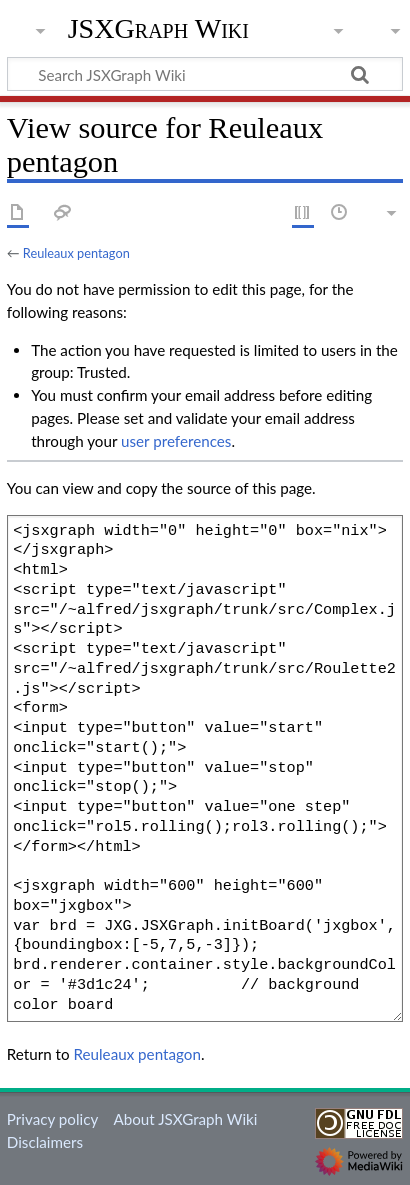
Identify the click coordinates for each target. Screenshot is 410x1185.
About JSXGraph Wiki (185, 1119)
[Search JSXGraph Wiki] (205, 74)
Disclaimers (45, 1142)
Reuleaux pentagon (76, 253)
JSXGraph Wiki (158, 29)
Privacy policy (52, 1119)
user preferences (176, 441)
